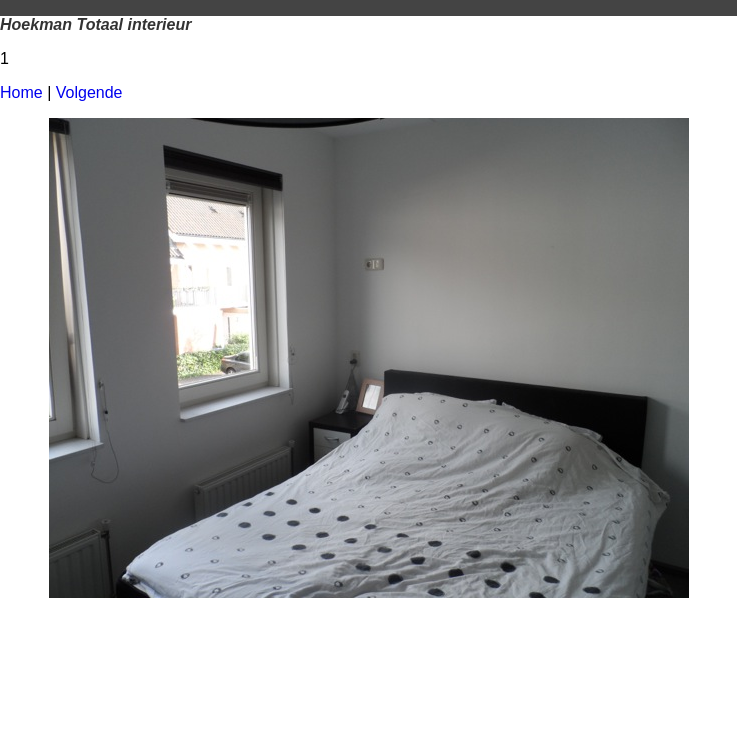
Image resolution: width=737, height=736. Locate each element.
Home (21, 92)
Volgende (89, 92)
